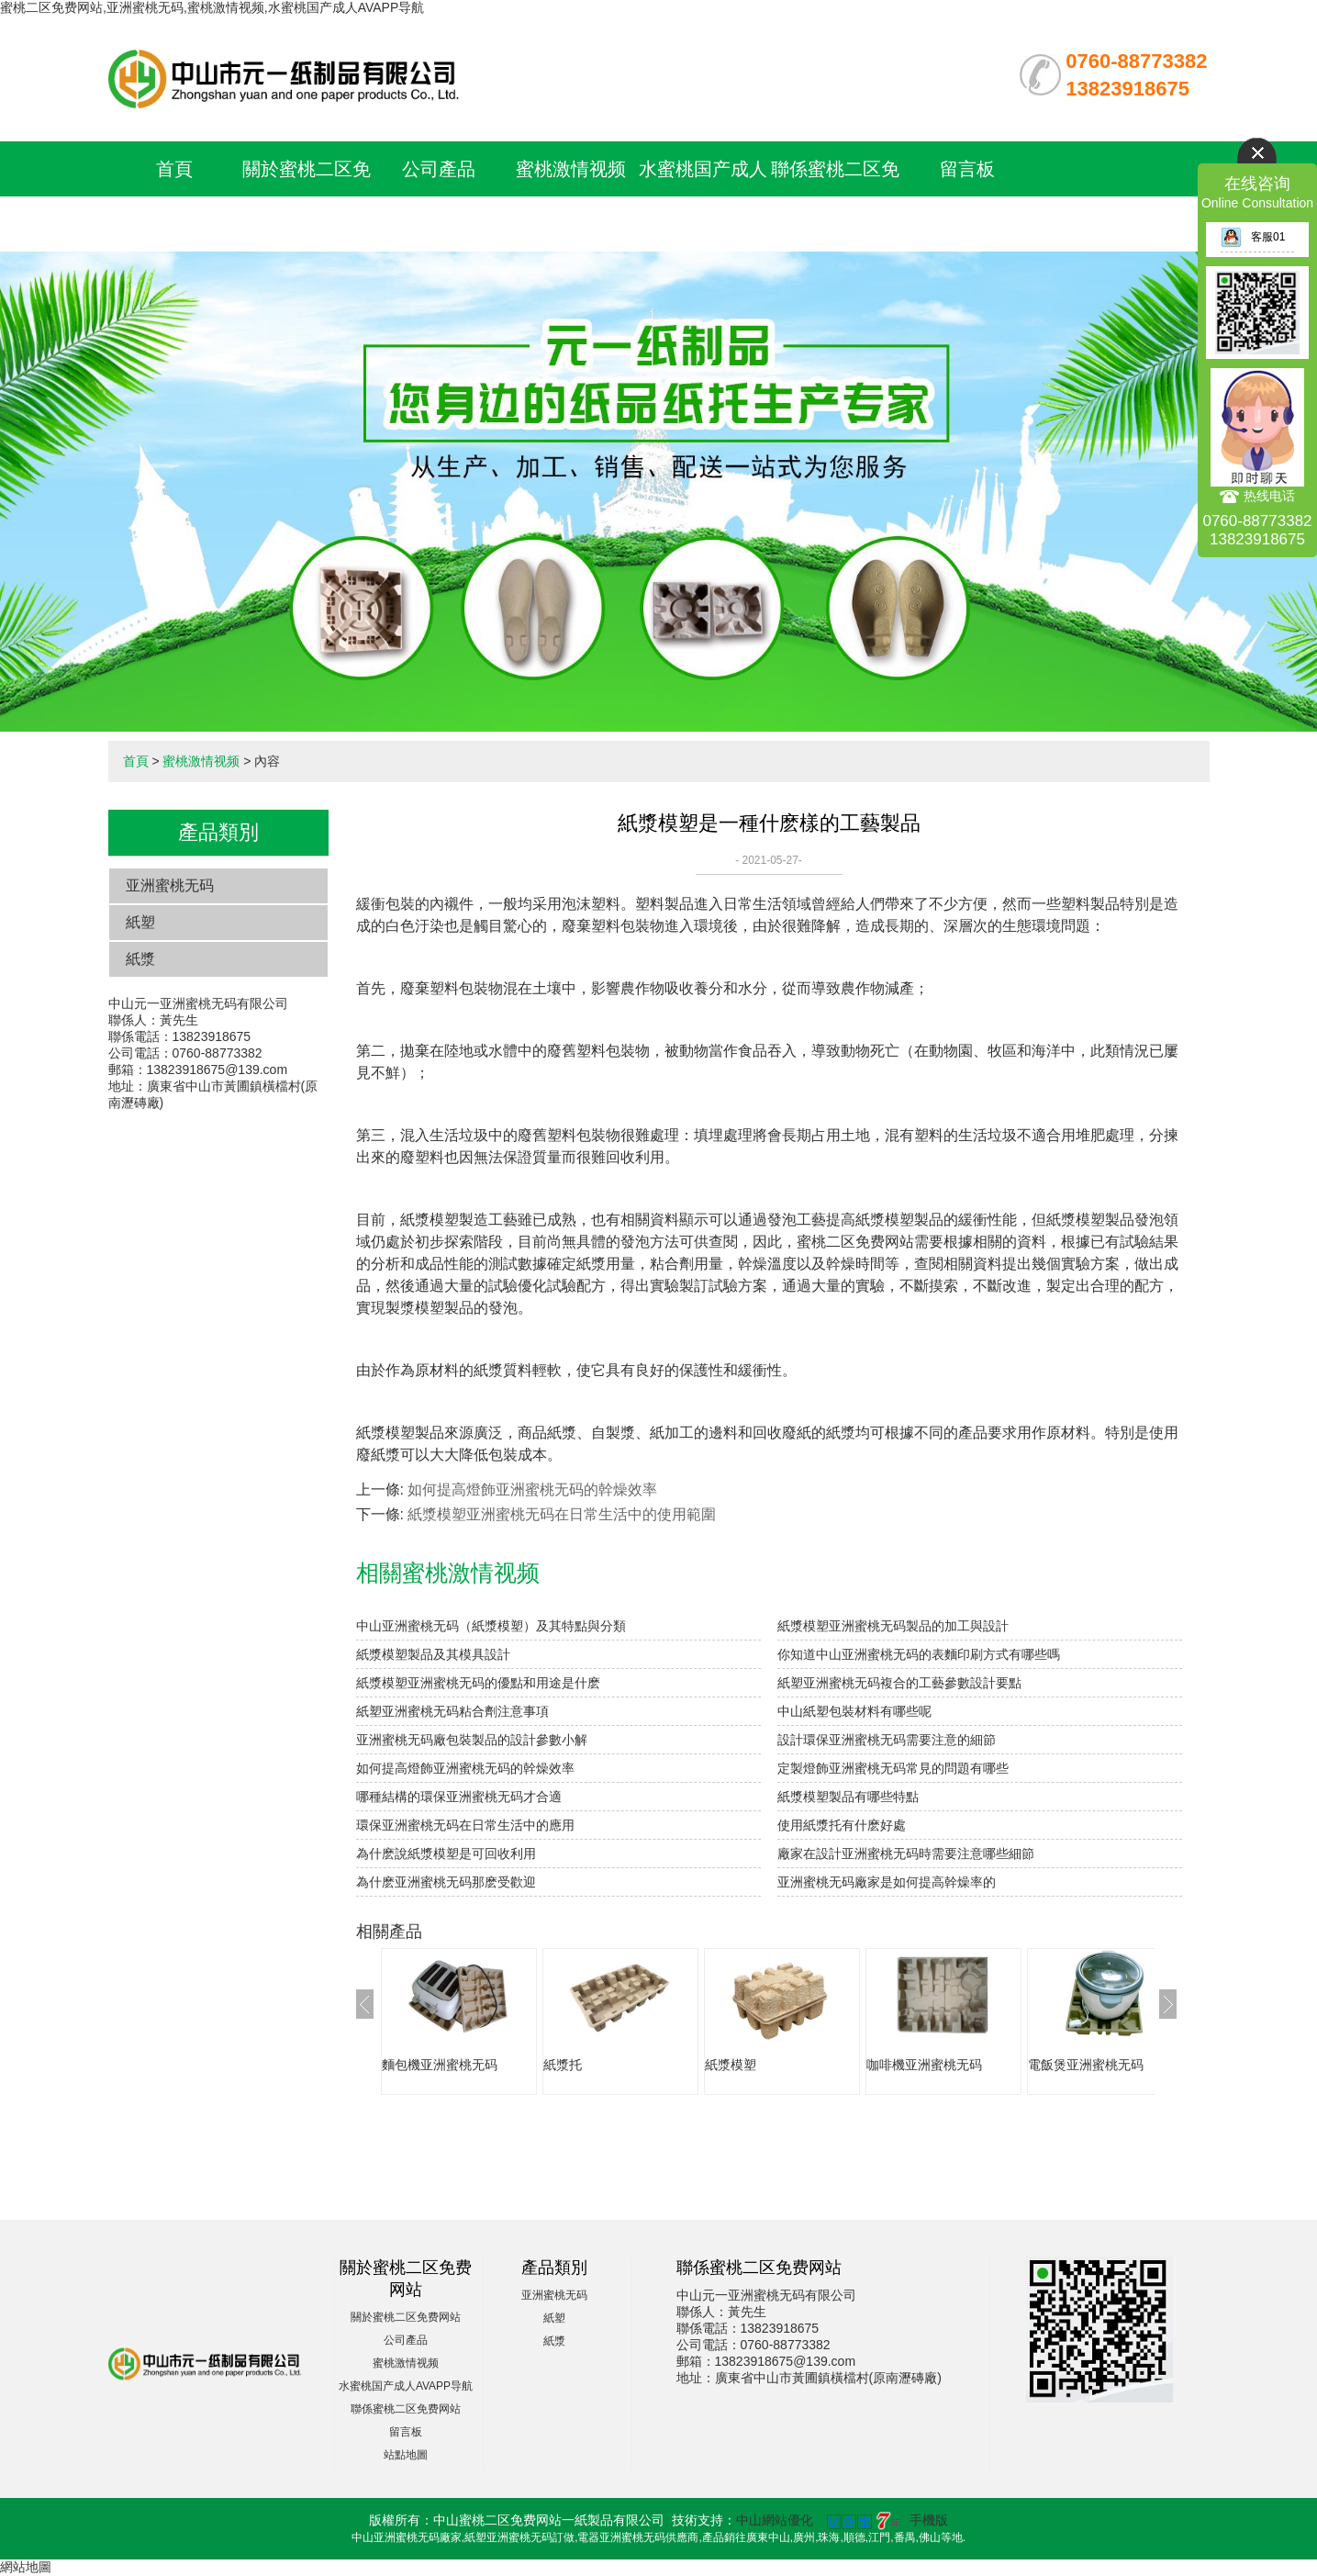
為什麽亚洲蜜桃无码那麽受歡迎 (446, 1882)
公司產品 (438, 169)
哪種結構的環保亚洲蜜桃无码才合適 (459, 1796)
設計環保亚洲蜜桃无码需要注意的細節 (886, 1739)
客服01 (1253, 236)
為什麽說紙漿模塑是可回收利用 (446, 1853)
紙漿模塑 (730, 2064)
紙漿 (140, 959)
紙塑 (140, 922)
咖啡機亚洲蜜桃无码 (924, 2064)
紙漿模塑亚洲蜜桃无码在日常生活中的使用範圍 (561, 1514)
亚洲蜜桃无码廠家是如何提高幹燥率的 (886, 1882)
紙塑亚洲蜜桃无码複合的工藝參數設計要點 (899, 1682)
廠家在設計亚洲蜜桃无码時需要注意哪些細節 (905, 1853)
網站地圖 (25, 2566)
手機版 (929, 2520)
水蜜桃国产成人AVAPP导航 (406, 2386)
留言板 (967, 169)
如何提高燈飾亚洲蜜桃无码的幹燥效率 (532, 1489)
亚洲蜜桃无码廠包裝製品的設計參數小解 (471, 1739)
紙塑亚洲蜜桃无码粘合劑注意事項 (452, 1711)
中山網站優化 (774, 2520)
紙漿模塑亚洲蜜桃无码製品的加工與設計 (893, 1625)
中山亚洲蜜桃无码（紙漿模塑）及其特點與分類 (491, 1625)
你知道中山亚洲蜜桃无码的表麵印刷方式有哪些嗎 (918, 1654)
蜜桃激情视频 (571, 169)
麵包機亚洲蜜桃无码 (439, 2064)
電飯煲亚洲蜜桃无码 (1086, 2064)
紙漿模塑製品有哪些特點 (848, 1796)
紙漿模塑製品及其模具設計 (433, 1654)
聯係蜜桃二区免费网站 (406, 2408)
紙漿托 (562, 2064)
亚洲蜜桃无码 (170, 885)
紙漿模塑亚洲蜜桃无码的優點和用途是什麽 (478, 1682)
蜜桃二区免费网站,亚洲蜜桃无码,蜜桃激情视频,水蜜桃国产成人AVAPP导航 (212, 7)
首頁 (174, 169)
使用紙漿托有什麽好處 (841, 1825)
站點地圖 (406, 2454)
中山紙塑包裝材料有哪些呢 (854, 1711)
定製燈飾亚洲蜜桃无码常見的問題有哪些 (893, 1768)
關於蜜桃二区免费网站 (406, 2317)
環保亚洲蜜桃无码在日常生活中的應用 (465, 1825)
